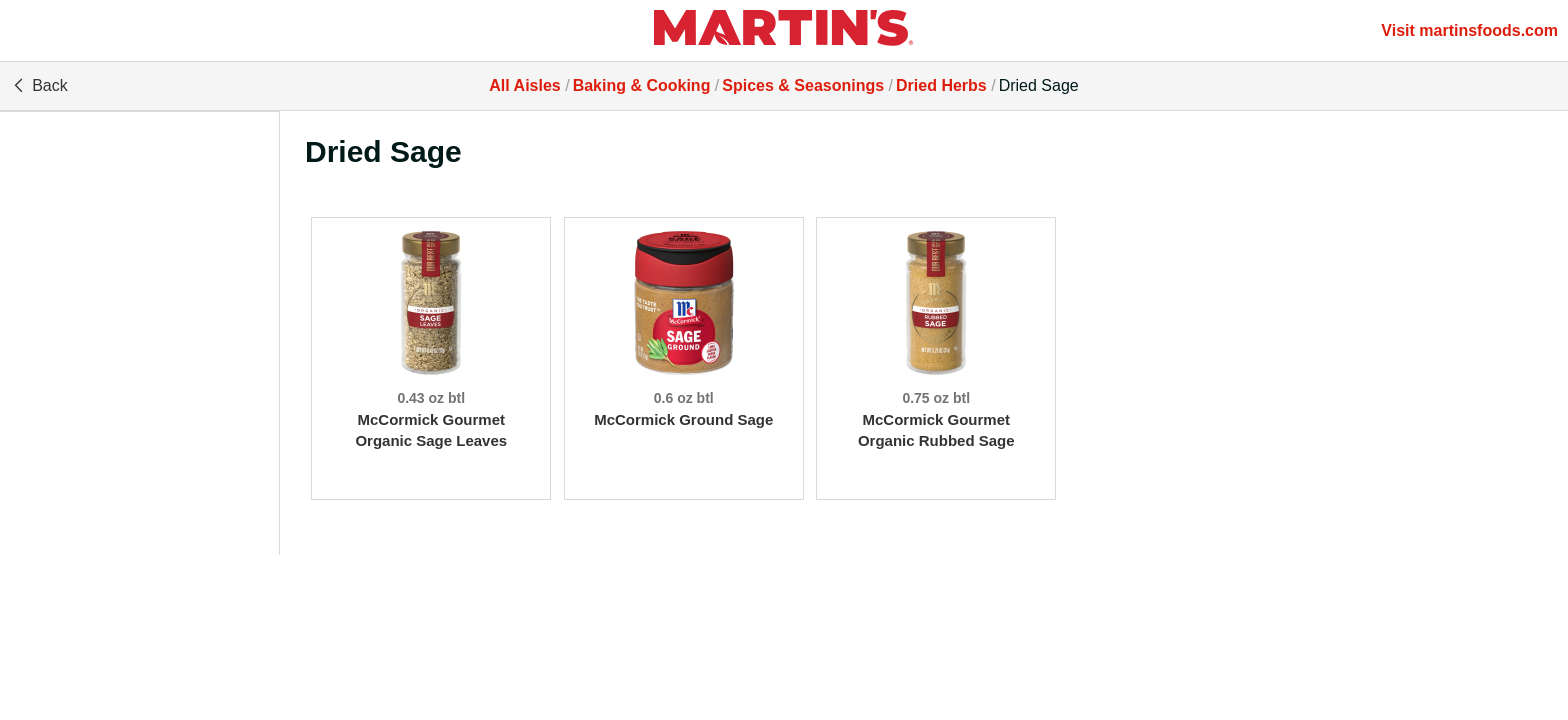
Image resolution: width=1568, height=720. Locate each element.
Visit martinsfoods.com (1469, 30)
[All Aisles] (784, 30)
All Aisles (524, 85)
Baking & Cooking (642, 85)
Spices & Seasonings (803, 85)
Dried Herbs (941, 85)
